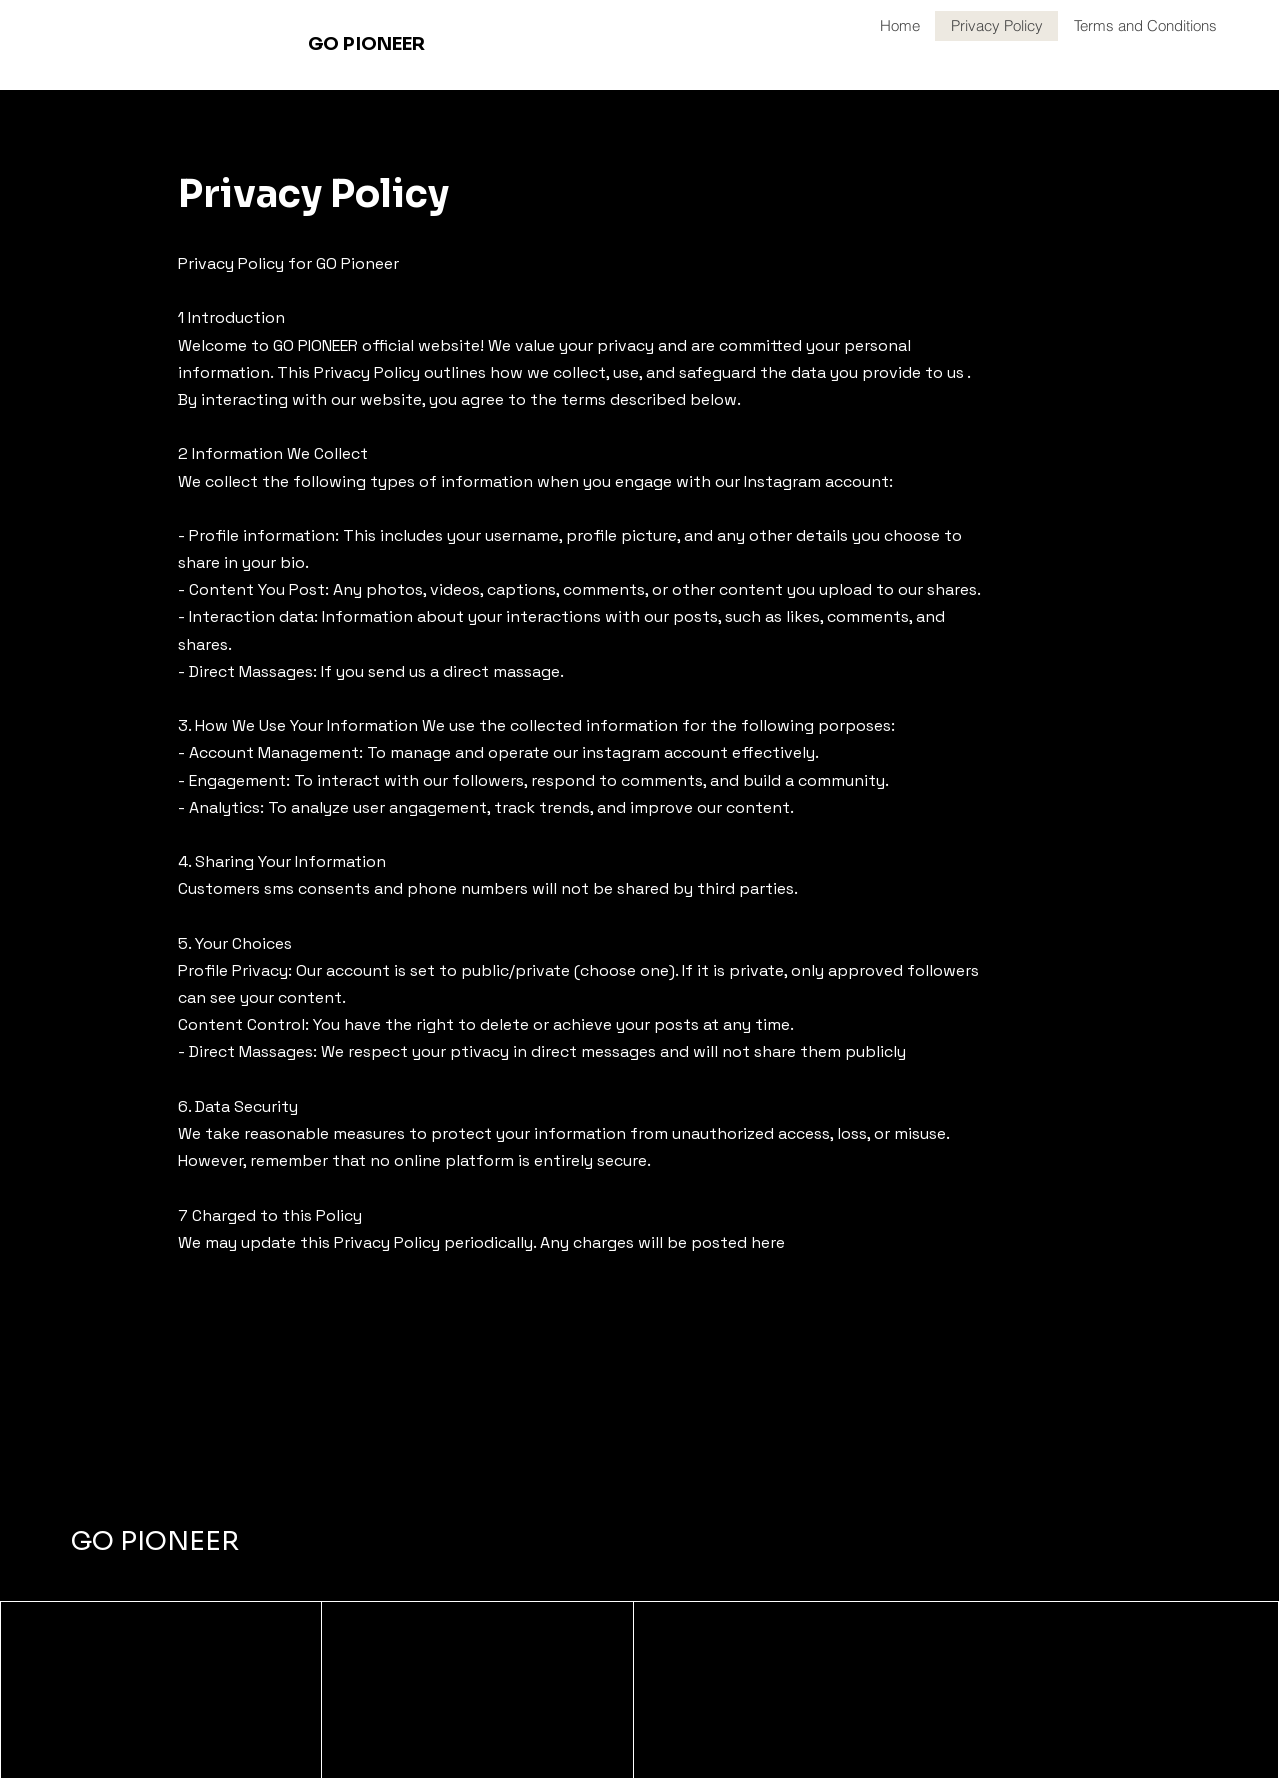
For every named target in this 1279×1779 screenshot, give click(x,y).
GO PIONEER (155, 1541)
